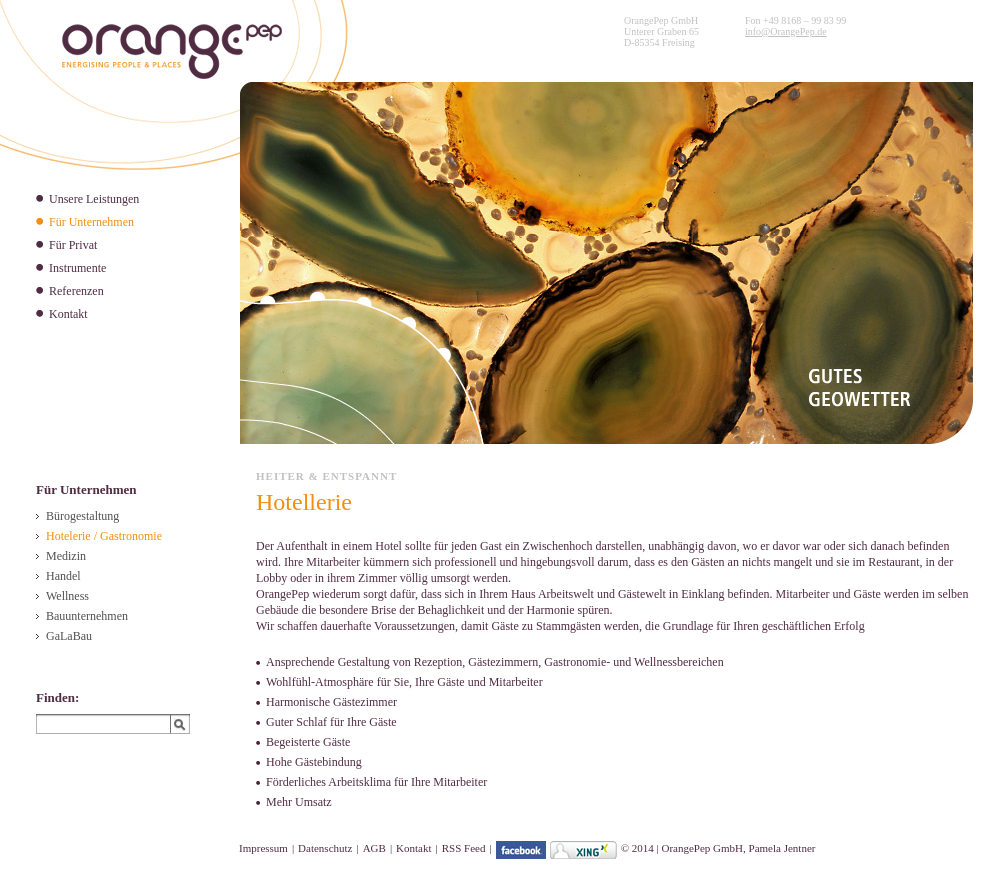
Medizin (66, 556)
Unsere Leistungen (94, 199)
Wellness (67, 596)
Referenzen (76, 291)
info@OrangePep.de (786, 31)
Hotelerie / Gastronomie (104, 536)
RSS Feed (464, 848)
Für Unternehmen (91, 222)
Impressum (263, 848)
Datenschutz (325, 848)
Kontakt (68, 314)
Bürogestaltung (82, 516)
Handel (63, 576)
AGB (374, 848)
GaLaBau (69, 636)
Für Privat (73, 245)
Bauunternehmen (87, 616)
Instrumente (77, 268)
